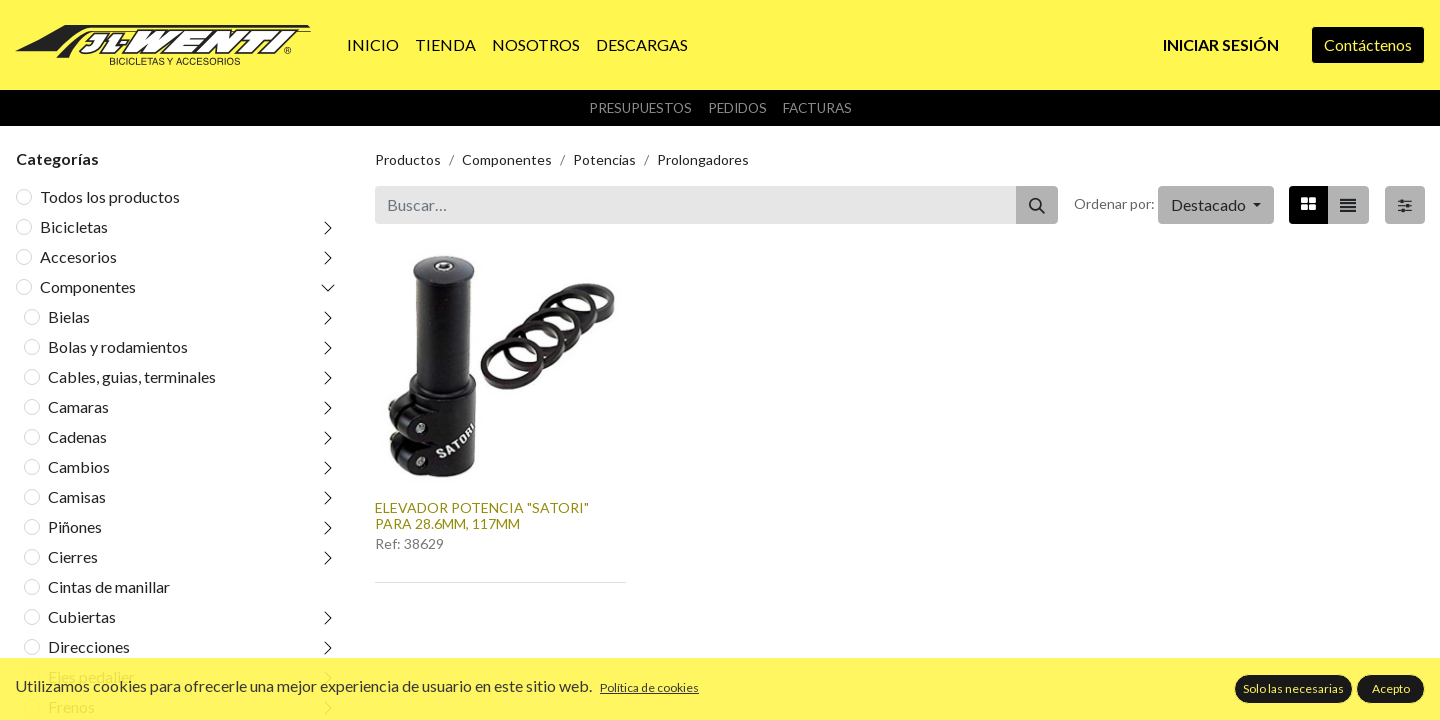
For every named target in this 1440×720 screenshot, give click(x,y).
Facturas (817, 108)
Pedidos (737, 108)
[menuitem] (373, 45)
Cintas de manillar (109, 586)
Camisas (77, 496)
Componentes (88, 286)
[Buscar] (1037, 205)
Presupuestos (640, 108)
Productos (408, 159)
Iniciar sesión (1221, 44)
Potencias (604, 159)
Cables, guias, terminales (132, 376)
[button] (1216, 205)
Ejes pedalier (91, 676)
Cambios (79, 466)
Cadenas (77, 436)
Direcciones (89, 646)
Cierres (73, 556)
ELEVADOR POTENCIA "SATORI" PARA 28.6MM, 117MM (482, 516)
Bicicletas (74, 226)
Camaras (78, 406)
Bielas (69, 316)
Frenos (71, 706)
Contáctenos (1368, 44)
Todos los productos (110, 196)
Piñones (75, 526)
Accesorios (78, 256)
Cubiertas (82, 616)
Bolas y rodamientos (118, 346)
